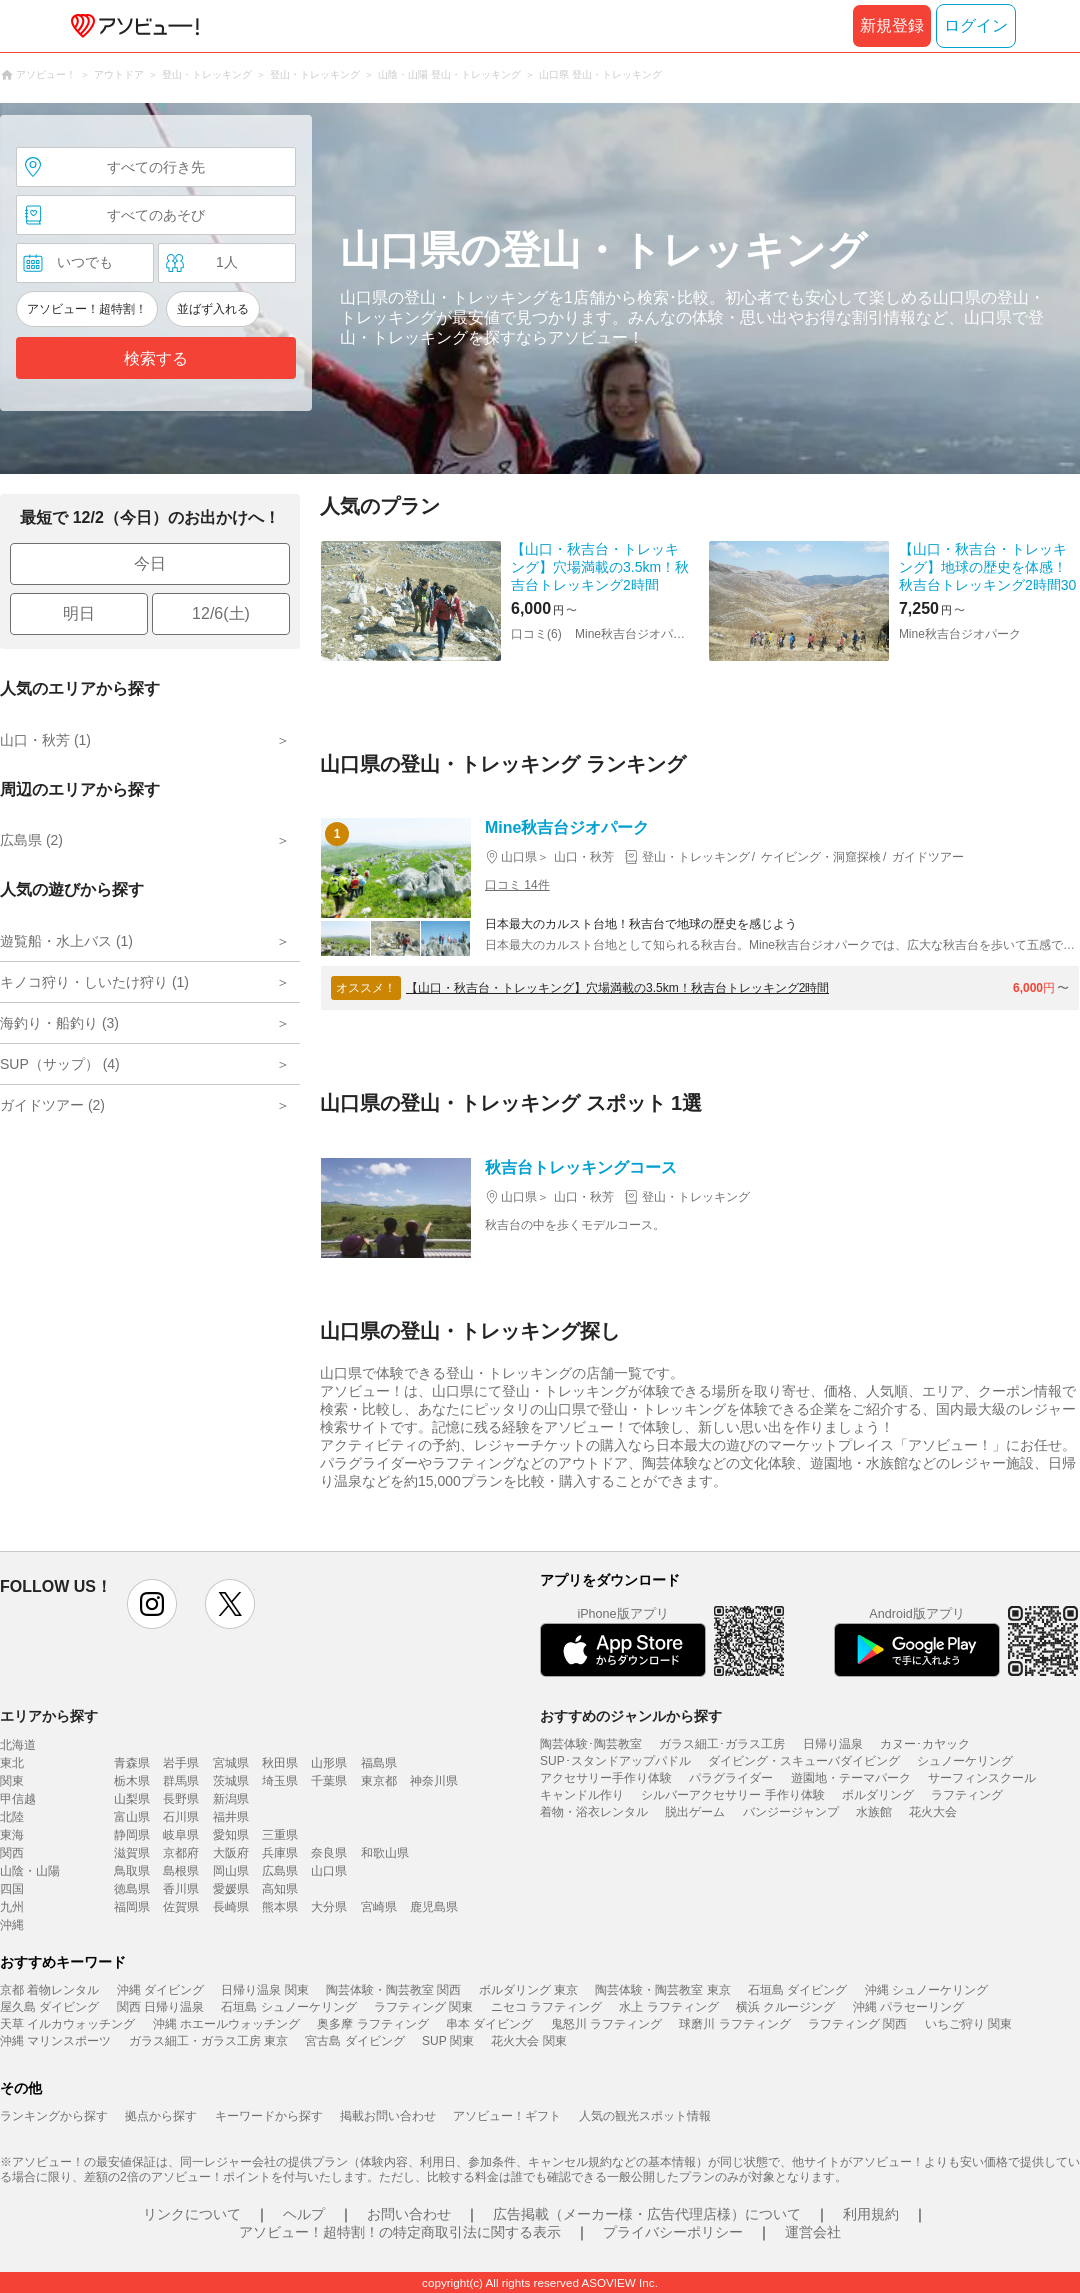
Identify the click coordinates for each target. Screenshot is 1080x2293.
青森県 (132, 1763)
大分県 (329, 1907)
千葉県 (329, 1781)
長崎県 (231, 1907)
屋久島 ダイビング (49, 2007)
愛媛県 (231, 1889)
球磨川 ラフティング (734, 2024)
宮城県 (231, 1763)
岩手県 (181, 1763)
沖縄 (12, 1925)
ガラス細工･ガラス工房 (722, 1744)
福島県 (379, 1763)
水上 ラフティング (668, 2007)
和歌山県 (385, 1853)
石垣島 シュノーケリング (288, 2007)
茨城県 (231, 1781)
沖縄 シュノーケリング (926, 1990)
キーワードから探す (269, 2116)
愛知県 (231, 1835)
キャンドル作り (582, 1795)
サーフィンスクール (982, 1778)
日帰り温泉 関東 (264, 1990)
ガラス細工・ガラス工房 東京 (208, 2041)
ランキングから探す (54, 2116)
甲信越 (18, 1799)
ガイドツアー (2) (52, 1105)
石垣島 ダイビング (797, 1990)
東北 (12, 1763)
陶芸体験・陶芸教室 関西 (393, 1990)
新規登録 (892, 25)
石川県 (181, 1817)
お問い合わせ (409, 2214)
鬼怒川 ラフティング (606, 2024)
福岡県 (132, 1907)
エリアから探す (49, 1716)
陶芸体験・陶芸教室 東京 (662, 1990)
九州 (12, 1907)
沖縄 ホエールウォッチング (226, 2024)
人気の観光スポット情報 (645, 2116)
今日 (150, 563)
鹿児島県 (434, 1907)
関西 (12, 1853)
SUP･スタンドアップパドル (615, 1761)
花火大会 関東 (528, 2041)
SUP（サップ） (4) (60, 1064)
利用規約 (871, 2214)
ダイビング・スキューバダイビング (804, 1761)
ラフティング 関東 (423, 2007)
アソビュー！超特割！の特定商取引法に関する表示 (400, 2232)
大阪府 (231, 1853)
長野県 (181, 1799)
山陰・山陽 (30, 1871)
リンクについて (192, 2214)
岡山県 (231, 1871)
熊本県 (280, 1907)
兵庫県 (280, 1853)
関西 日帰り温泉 (160, 2007)
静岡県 (132, 1835)
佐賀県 (181, 1907)
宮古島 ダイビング (354, 2041)
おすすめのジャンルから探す (631, 1716)
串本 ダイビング (489, 2024)
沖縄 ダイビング (160, 1990)
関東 (12, 1781)
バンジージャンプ (791, 1812)
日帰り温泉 (833, 1744)
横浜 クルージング (785, 2007)
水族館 (874, 1812)
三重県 (280, 1835)
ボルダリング (878, 1795)
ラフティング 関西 (857, 2024)
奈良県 (329, 1853)
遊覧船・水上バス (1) (66, 941)
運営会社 (813, 2232)
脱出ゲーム (695, 1812)
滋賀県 (132, 1853)
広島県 (280, 1871)
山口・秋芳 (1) (45, 740)
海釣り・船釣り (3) (59, 1023)
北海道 (18, 1745)
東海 (12, 1835)
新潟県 (231, 1799)
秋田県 (280, 1763)
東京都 (379, 1781)
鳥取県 (132, 1871)
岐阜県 (181, 1835)
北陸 (12, 1817)
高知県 (280, 1889)
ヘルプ (304, 2214)
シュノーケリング (965, 1761)
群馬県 (181, 1781)
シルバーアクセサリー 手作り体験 (732, 1795)
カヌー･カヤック (925, 1744)
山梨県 (132, 1799)
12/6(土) (221, 613)
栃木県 (132, 1781)
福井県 (231, 1817)
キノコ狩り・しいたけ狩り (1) (94, 982)
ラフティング (967, 1795)
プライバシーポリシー (673, 2232)
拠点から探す (161, 2116)
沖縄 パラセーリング (908, 2007)
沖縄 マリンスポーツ (55, 2041)
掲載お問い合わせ (388, 2116)
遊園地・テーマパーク (851, 1778)
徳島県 (132, 1889)
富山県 (132, 1817)
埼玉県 (280, 1781)
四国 (12, 1889)
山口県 (329, 1871)
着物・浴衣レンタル (594, 1812)
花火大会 (933, 1812)
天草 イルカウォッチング (67, 2024)
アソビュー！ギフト (507, 2116)
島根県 (181, 1871)
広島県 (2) (31, 840)
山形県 (329, 1763)
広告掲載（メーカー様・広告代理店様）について (647, 2214)
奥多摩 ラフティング (372, 2024)
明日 (79, 613)
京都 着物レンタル (49, 1990)
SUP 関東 (448, 2041)
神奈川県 (434, 1781)
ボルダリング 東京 (528, 1990)
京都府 (181, 1853)
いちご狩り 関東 (968, 2024)
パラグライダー (731, 1778)
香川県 (181, 1889)
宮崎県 (379, 1907)
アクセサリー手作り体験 (606, 1778)
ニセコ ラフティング (546, 2007)
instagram (152, 1604)
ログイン (976, 25)
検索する (156, 358)
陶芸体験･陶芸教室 (591, 1744)
